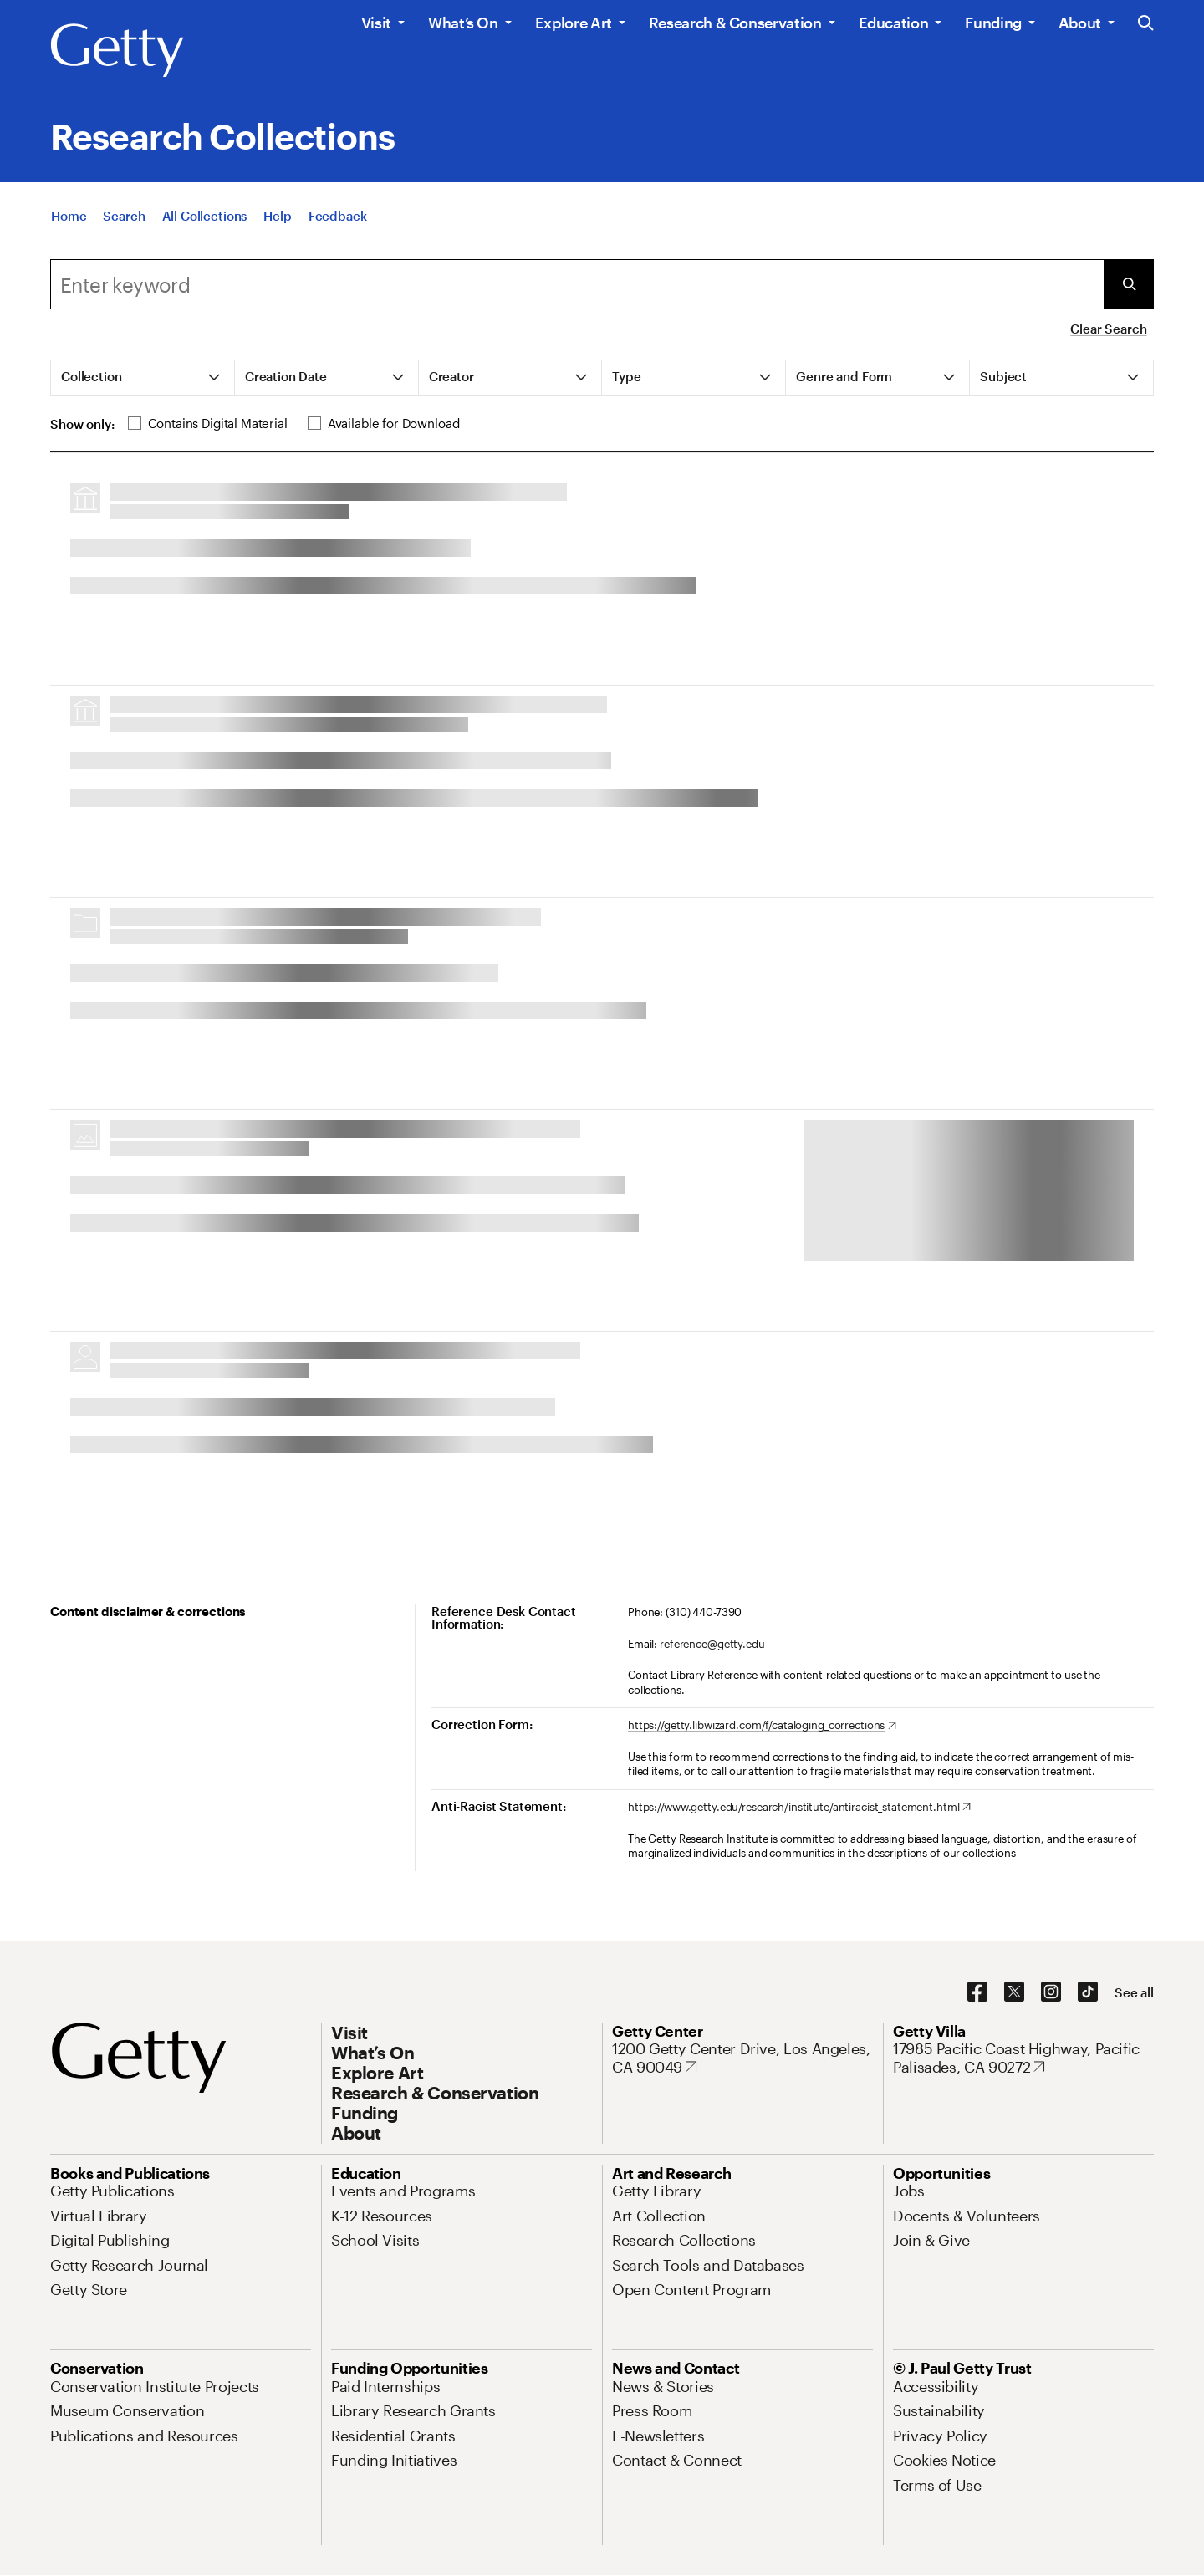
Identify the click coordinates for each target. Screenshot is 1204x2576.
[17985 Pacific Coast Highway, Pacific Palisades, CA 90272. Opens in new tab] (1023, 2058)
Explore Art (573, 22)
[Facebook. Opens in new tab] (977, 1992)
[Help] (277, 215)
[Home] (68, 215)
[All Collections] (204, 215)
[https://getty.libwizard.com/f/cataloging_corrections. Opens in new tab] (762, 1725)
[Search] (124, 215)
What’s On (463, 22)
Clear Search (1108, 328)
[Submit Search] (1129, 284)
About (1080, 22)
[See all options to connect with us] (1134, 1993)
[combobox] (577, 284)
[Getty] (117, 51)
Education (894, 22)
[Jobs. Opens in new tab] (909, 2190)
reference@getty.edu (712, 1643)
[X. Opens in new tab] (1014, 1992)
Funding (993, 22)
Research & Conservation (735, 22)
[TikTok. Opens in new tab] (1088, 1992)
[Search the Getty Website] (1146, 24)
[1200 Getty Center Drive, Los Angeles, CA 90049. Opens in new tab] (742, 2058)
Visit (376, 22)
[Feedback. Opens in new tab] (338, 215)
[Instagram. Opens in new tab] (1051, 1992)
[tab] (143, 377)
